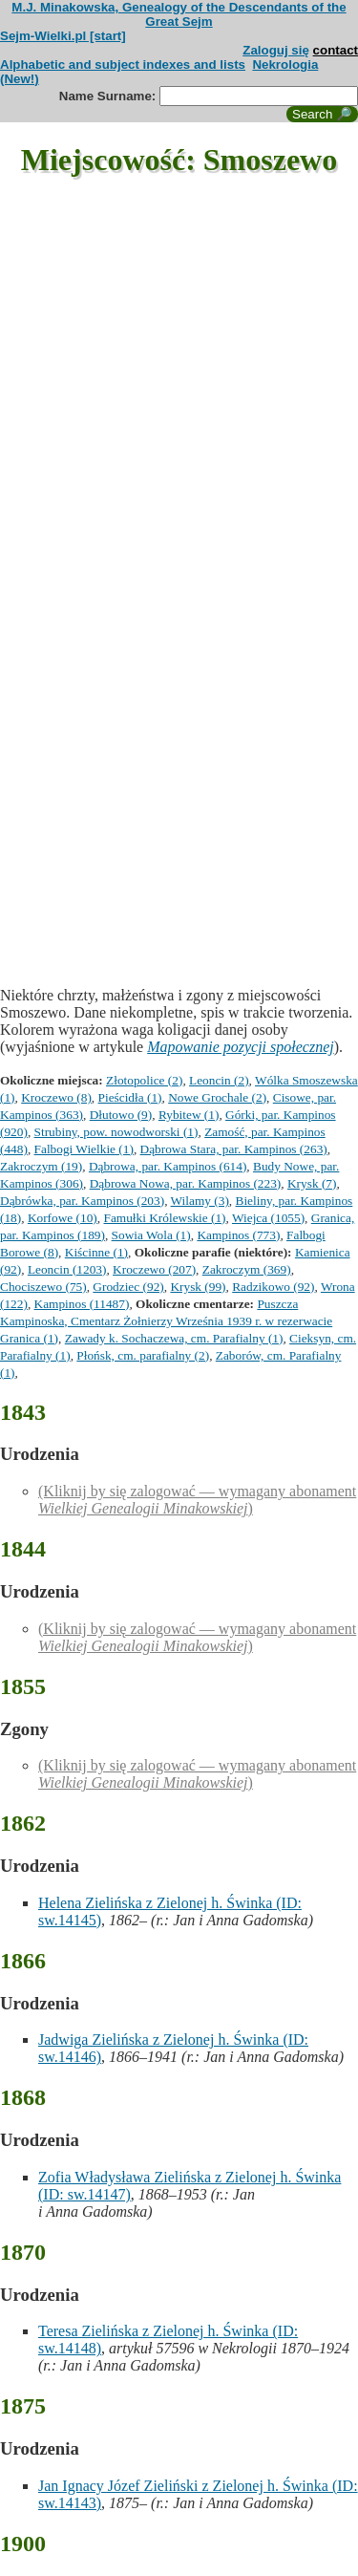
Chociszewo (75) (43, 1286)
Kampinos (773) (238, 1235)
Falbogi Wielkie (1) (84, 1149)
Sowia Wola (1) (151, 1235)
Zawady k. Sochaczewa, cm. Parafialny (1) (174, 1338)
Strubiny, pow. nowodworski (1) (116, 1132)
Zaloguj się (275, 50)
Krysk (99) (197, 1286)
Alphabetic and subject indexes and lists (122, 64)
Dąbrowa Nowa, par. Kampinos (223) (186, 1183)
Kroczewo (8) (56, 1097)
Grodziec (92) (128, 1286)
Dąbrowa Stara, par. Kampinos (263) (233, 1149)
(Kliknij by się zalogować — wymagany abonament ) (197, 1499)
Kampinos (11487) (82, 1304)
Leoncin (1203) (67, 1269)
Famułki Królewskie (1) (164, 1218)
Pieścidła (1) (130, 1097)
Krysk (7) (311, 1183)
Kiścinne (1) (96, 1252)
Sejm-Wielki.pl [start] (63, 36)
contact (335, 50)
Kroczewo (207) (154, 1269)
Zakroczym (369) (246, 1269)
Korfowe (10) (62, 1218)
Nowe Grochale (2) (217, 1097)
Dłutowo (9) (121, 1114)
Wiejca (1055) (268, 1218)
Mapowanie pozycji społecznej (240, 1047)
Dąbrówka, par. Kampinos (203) (82, 1200)
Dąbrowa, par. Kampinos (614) (167, 1166)
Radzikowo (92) (273, 1286)
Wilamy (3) (200, 1200)
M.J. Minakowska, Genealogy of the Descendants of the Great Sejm (178, 14)
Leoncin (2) (219, 1080)
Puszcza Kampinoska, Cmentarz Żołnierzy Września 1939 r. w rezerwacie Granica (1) (166, 1321)
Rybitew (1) (189, 1114)
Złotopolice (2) (144, 1080)
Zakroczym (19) (41, 1166)
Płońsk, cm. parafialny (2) (142, 1355)
